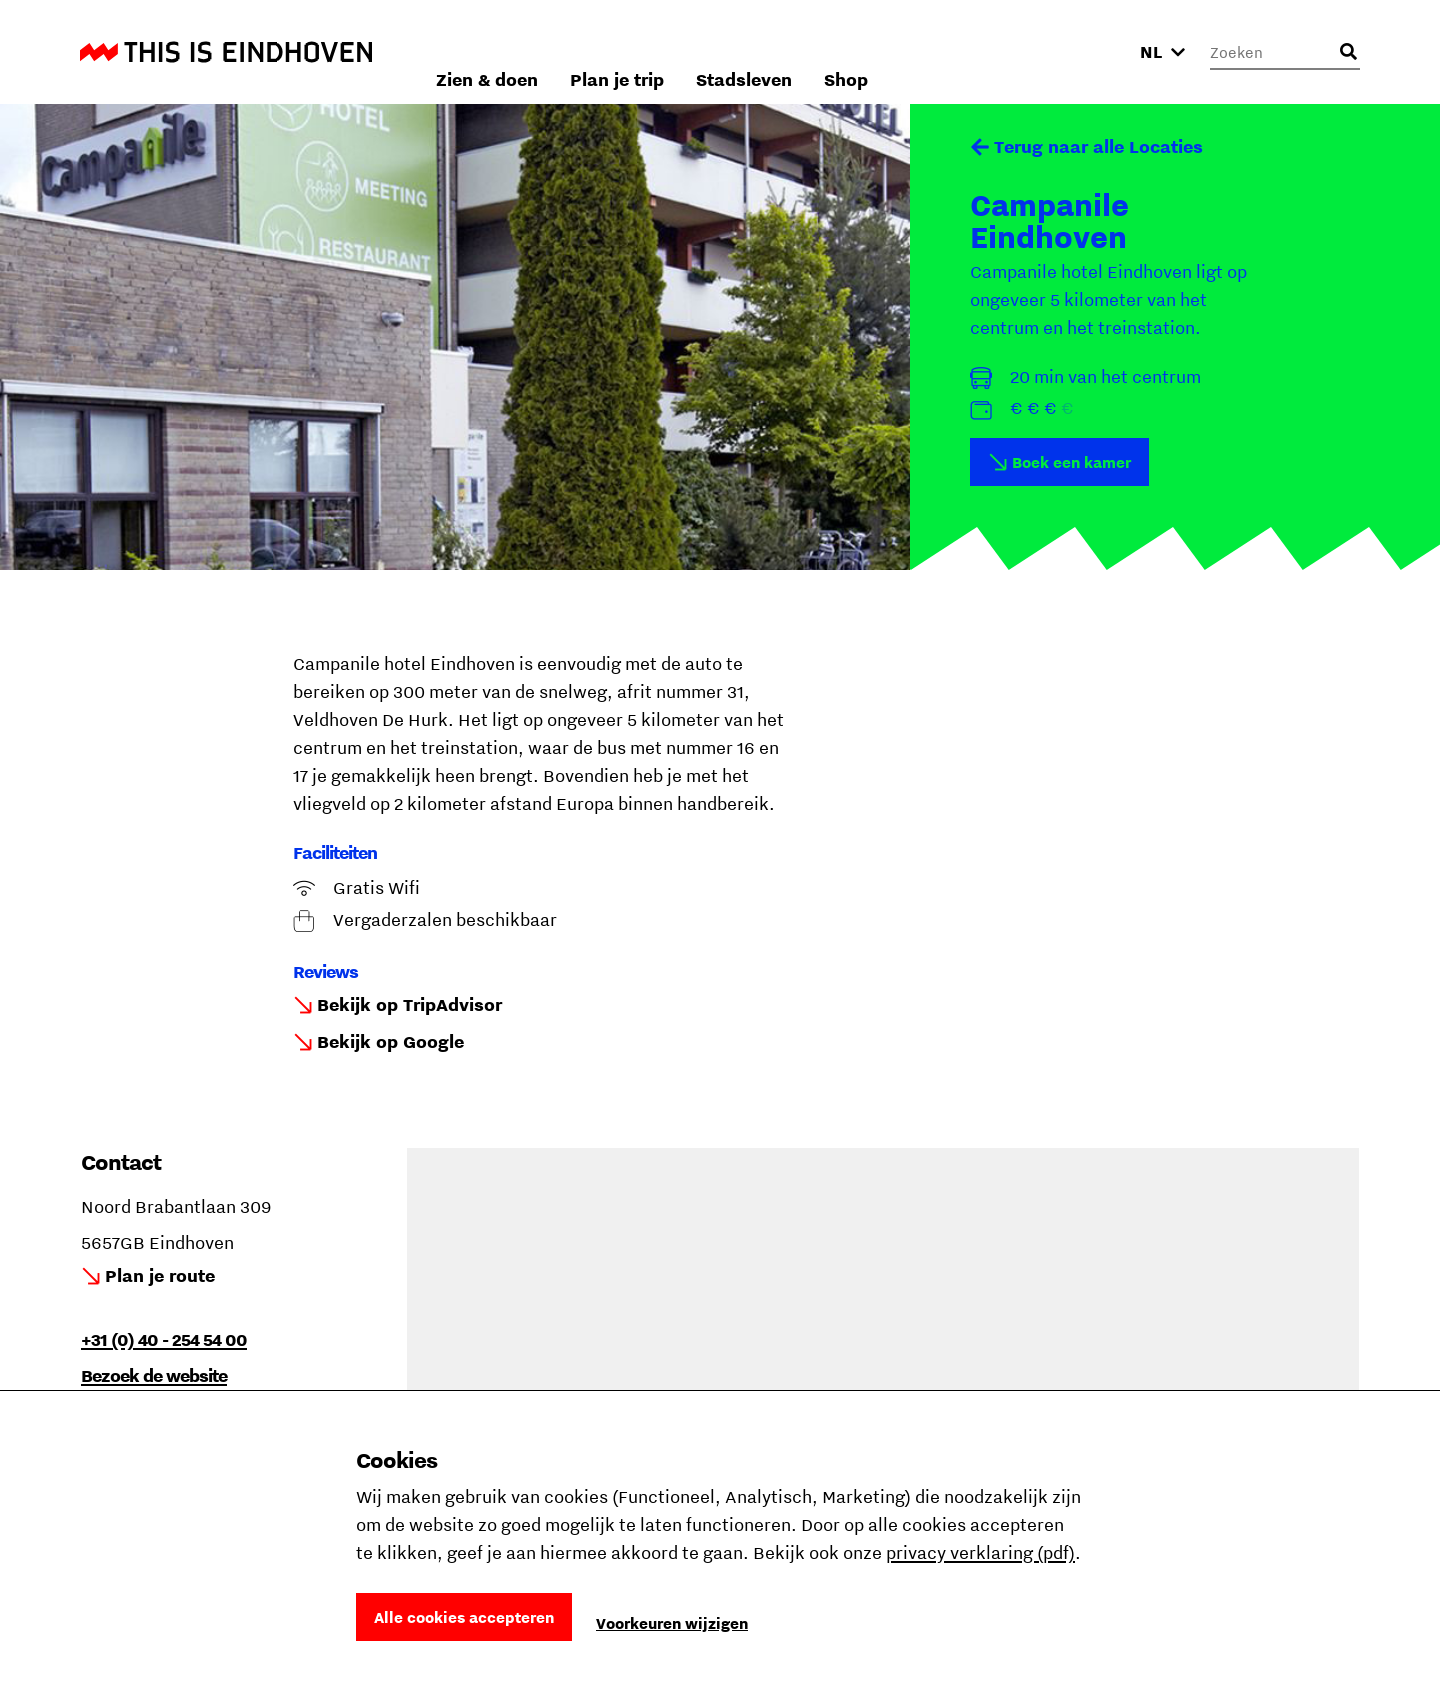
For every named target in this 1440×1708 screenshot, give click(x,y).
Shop (1078, 51)
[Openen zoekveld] (1348, 52)
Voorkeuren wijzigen (672, 1623)
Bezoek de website (154, 1375)
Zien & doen (719, 51)
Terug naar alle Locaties (1098, 146)
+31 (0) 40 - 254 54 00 (164, 1339)
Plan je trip (849, 51)
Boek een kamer (1071, 462)
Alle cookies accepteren (464, 1617)
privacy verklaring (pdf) (980, 1552)
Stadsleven (976, 51)
